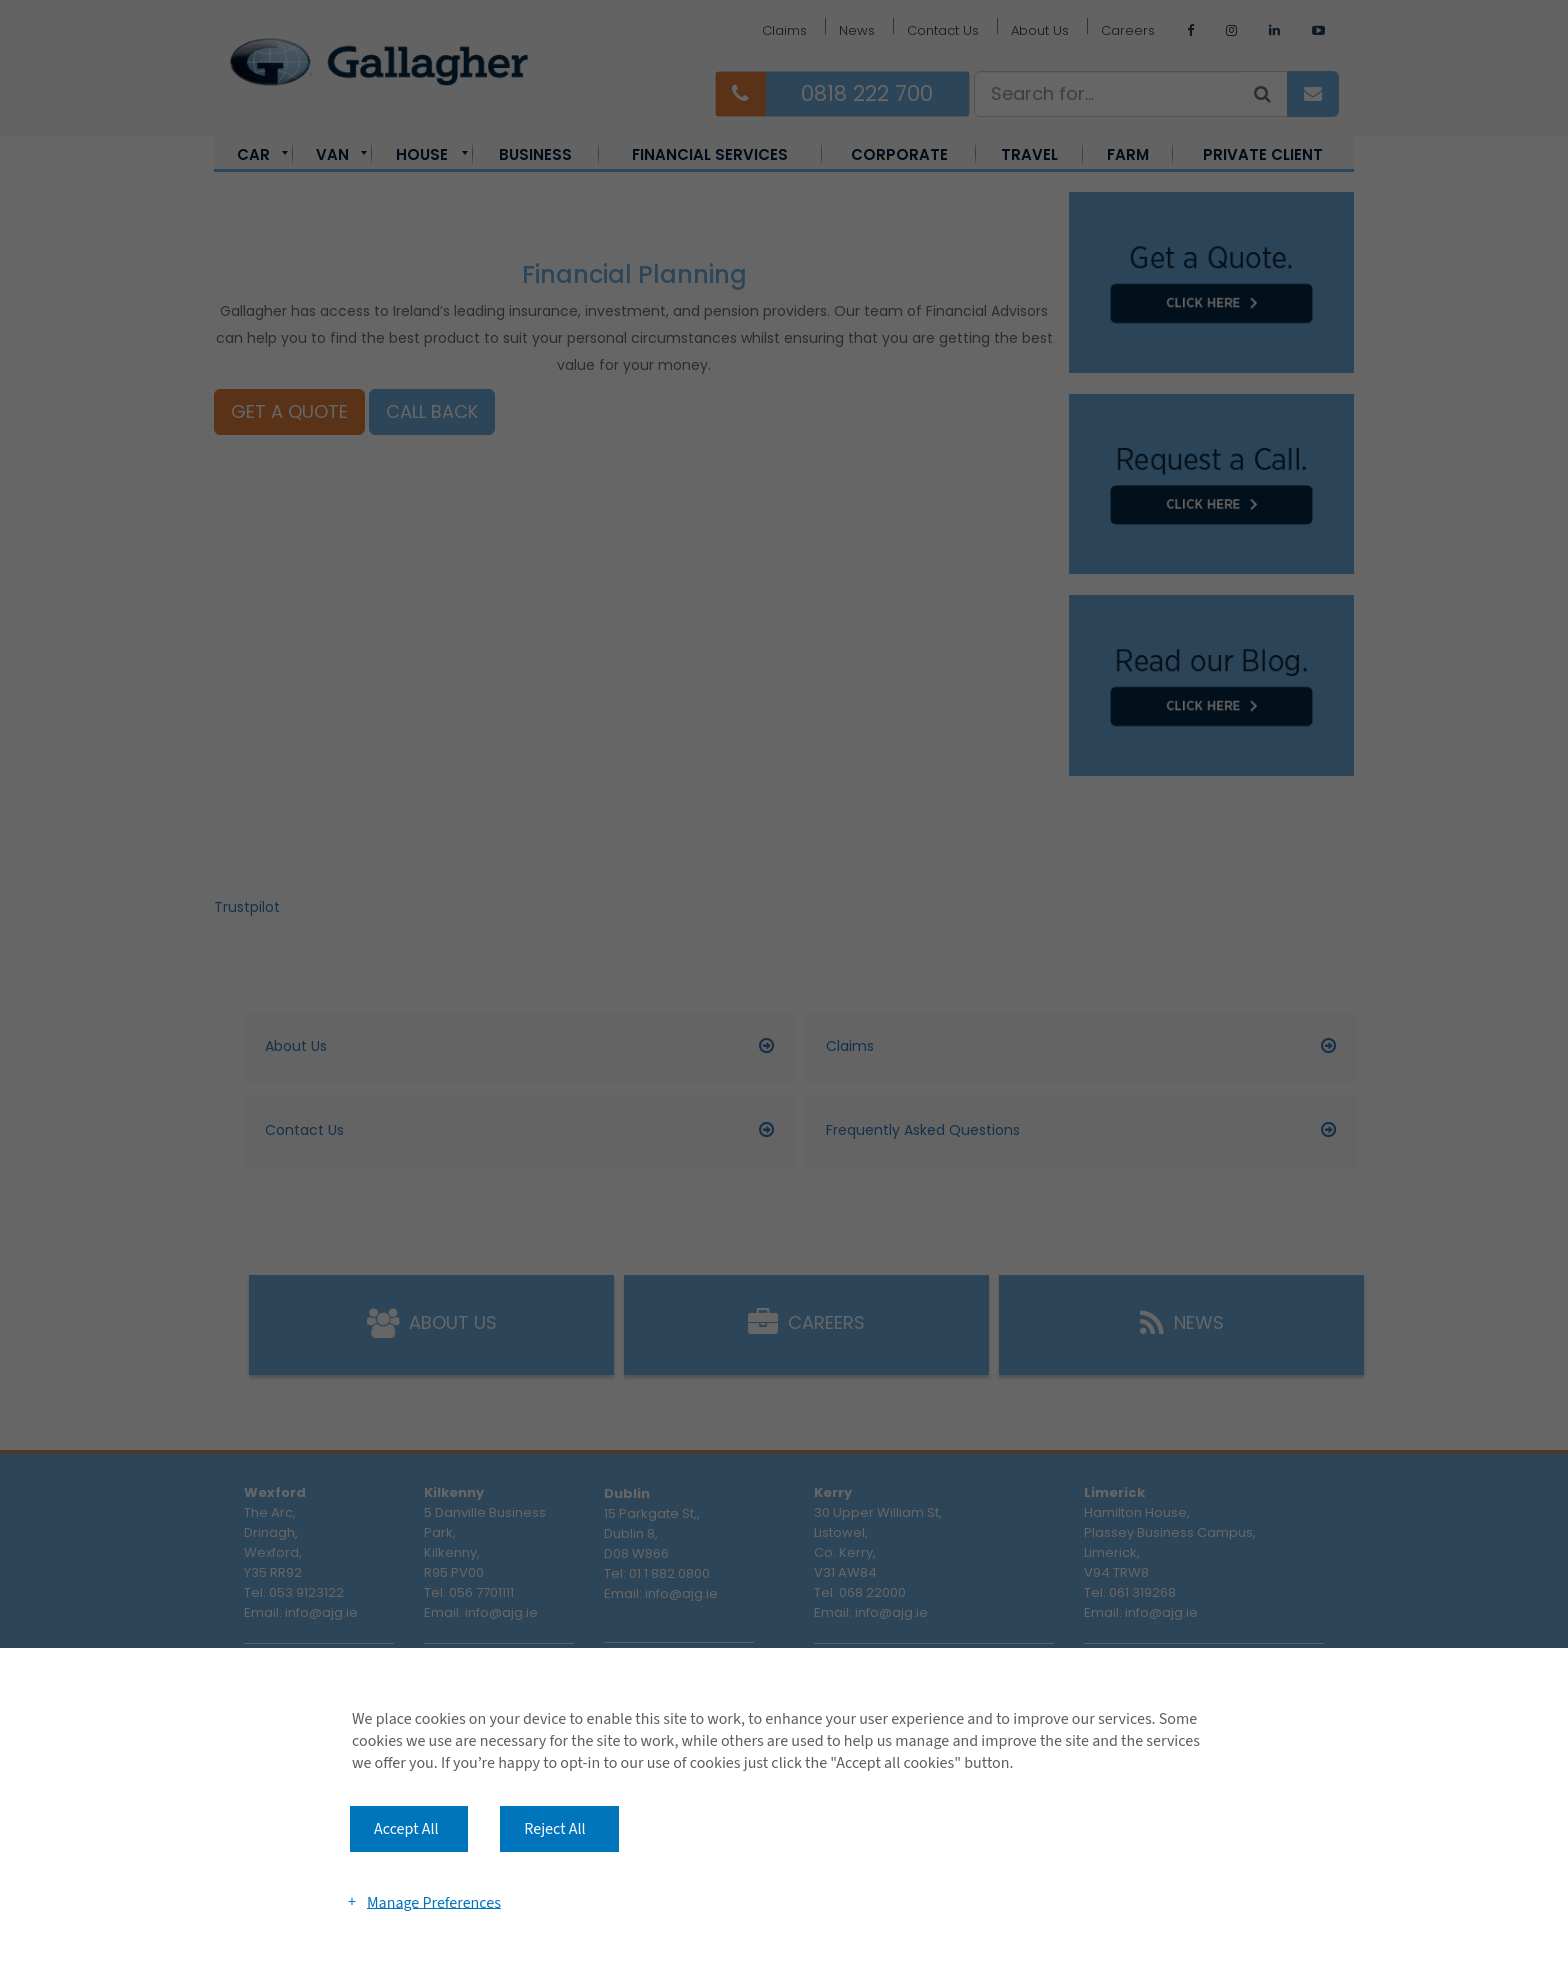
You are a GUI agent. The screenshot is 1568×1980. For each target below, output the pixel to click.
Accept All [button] (406, 1829)
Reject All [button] (554, 1829)
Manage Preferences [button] (434, 1902)
